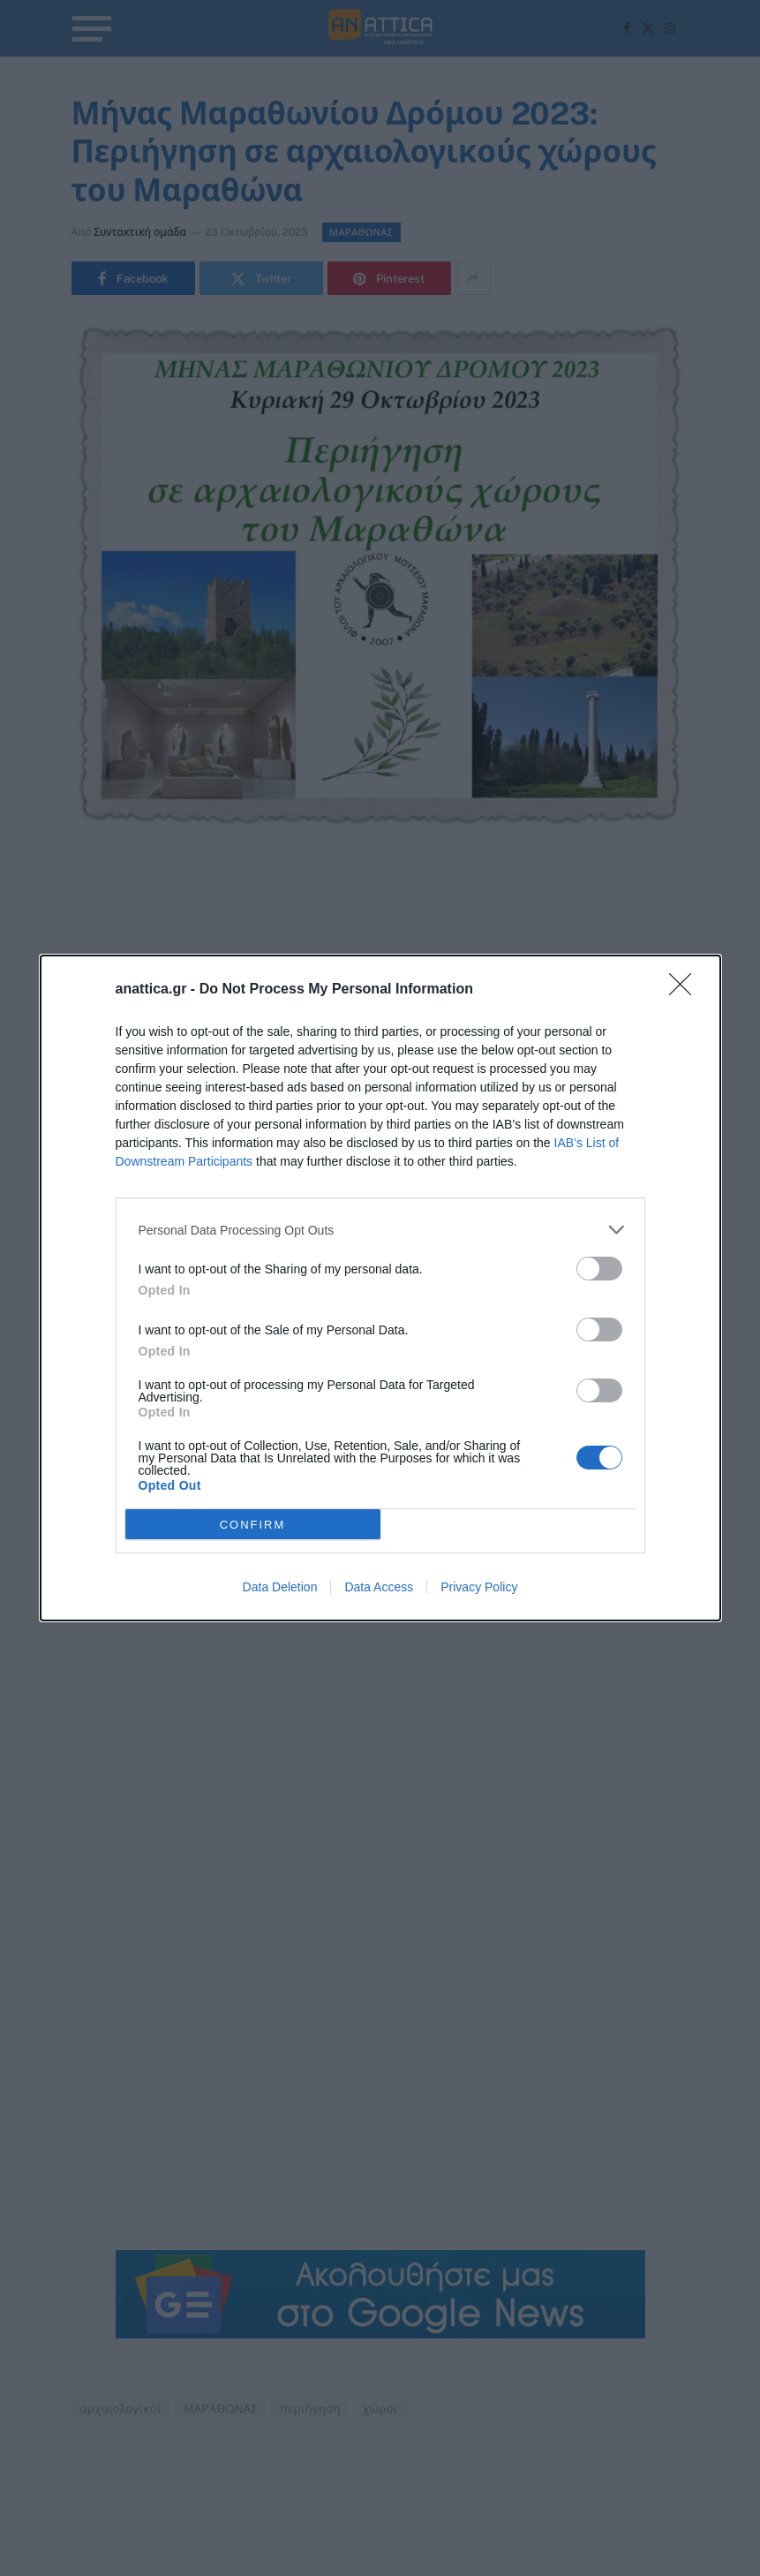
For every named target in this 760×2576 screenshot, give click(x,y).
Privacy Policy (478, 1587)
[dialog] (380, 1288)
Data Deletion (280, 1587)
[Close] (686, 990)
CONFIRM (253, 1524)
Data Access (378, 1587)
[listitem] (380, 1229)
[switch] (599, 1268)
